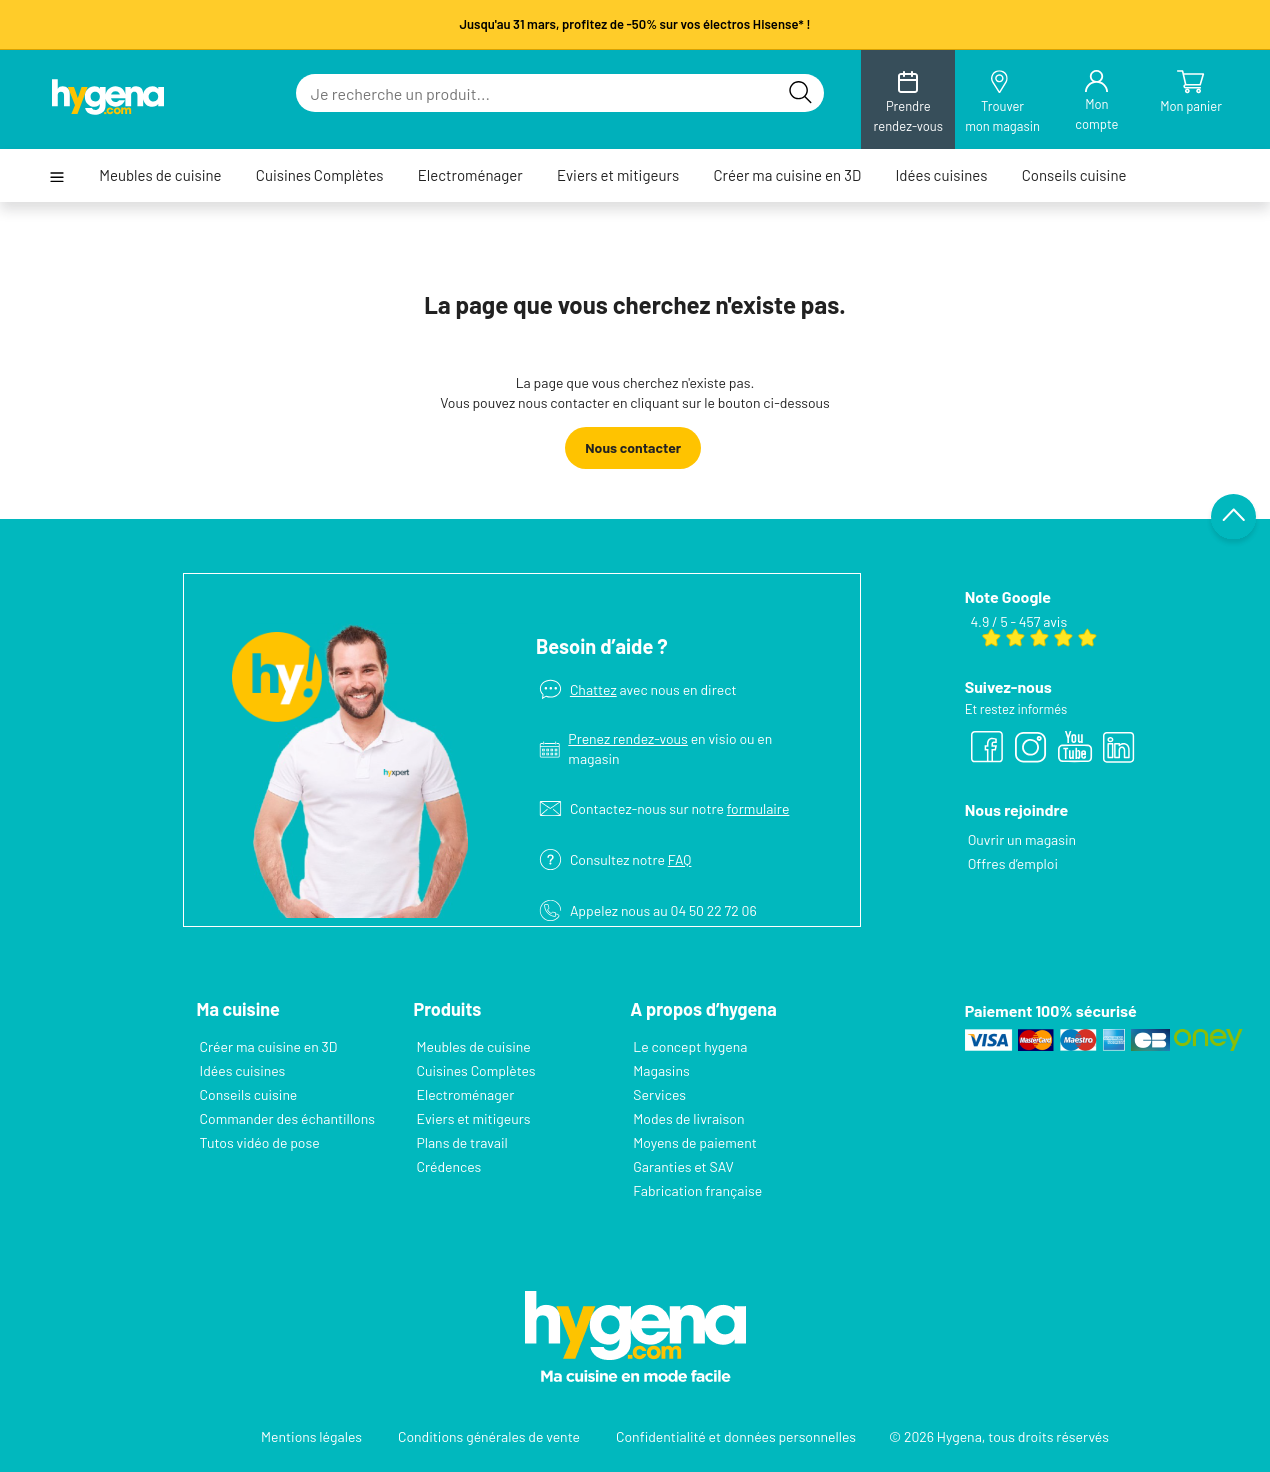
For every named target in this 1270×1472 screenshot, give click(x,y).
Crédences (448, 1166)
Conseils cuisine (1074, 175)
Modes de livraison (688, 1118)
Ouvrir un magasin (1022, 839)
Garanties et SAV (683, 1166)
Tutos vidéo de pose (260, 1142)
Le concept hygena (690, 1046)
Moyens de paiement (695, 1142)
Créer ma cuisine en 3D (787, 175)
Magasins (661, 1070)
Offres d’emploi (1013, 863)
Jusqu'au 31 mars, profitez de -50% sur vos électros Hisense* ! (634, 24)
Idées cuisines (941, 175)
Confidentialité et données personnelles (736, 1436)
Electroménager (470, 175)
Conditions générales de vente (489, 1436)
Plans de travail (461, 1142)
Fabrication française (697, 1190)
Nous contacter (633, 447)
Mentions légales (311, 1436)
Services (659, 1094)
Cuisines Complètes (320, 175)
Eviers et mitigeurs (618, 175)
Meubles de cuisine (160, 175)
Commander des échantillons (287, 1118)
